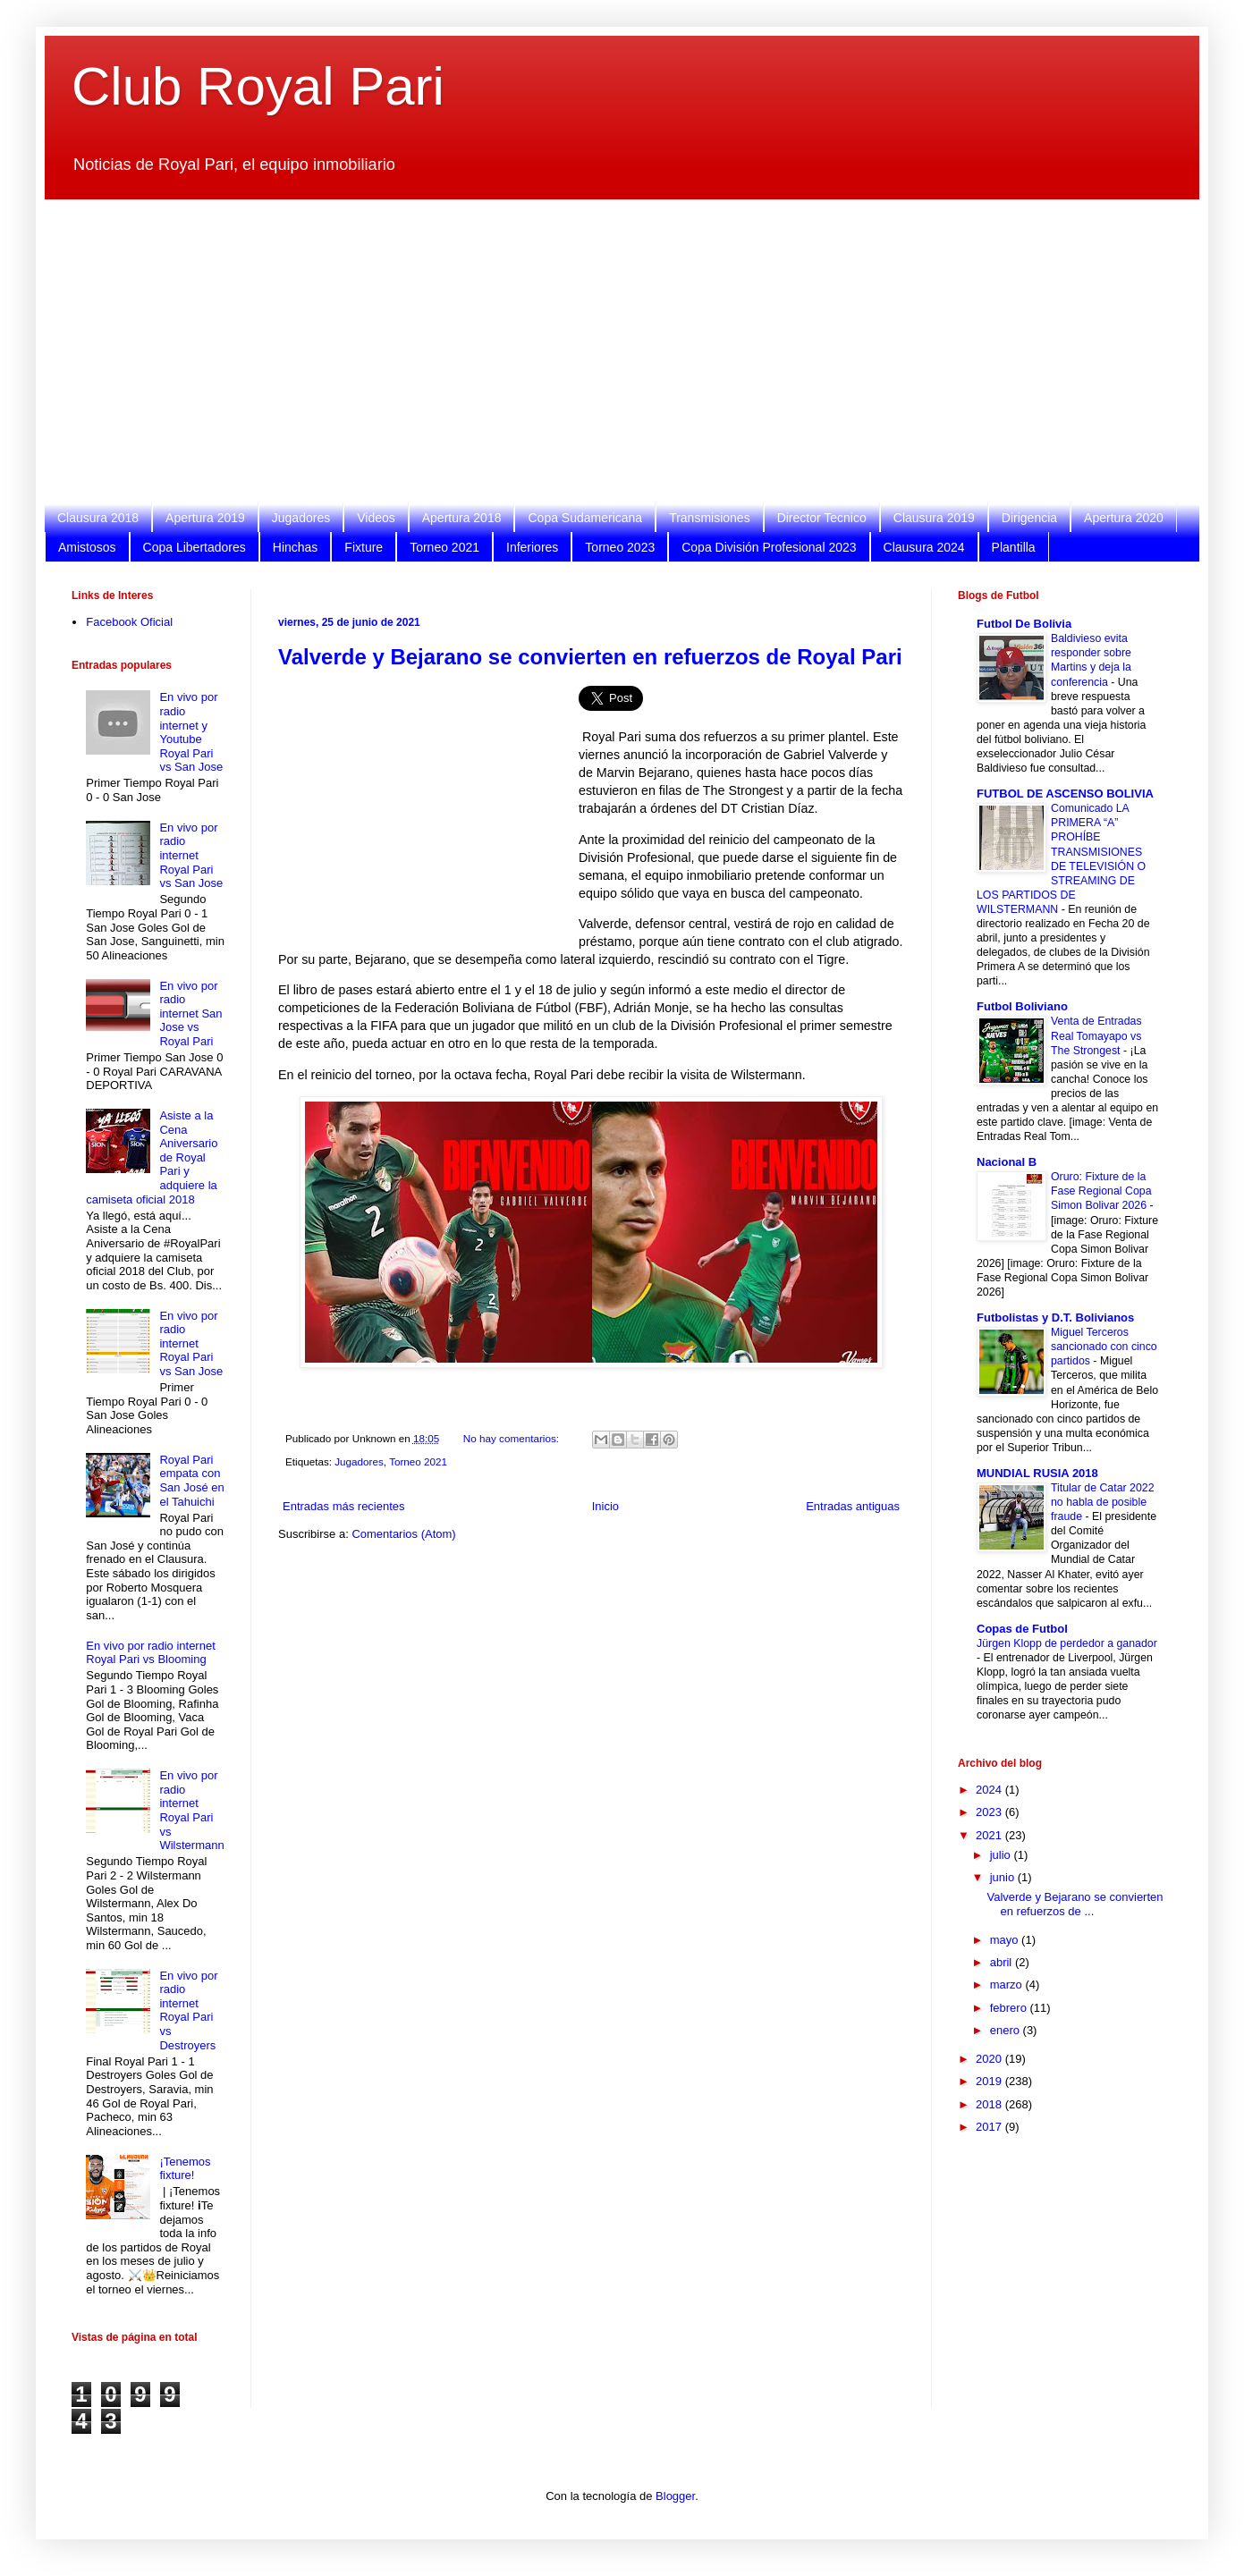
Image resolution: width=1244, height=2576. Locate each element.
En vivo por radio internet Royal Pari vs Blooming (151, 1653)
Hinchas (295, 547)
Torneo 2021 (444, 547)
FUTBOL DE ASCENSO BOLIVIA (1065, 793)
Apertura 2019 (205, 518)
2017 (990, 2126)
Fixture (363, 547)
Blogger (675, 2496)
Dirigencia (1029, 518)
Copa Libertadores (194, 547)
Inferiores (532, 547)
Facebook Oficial (129, 622)
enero (1006, 2030)
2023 (990, 1812)
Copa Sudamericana (585, 518)
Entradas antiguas (853, 1506)
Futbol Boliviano (1022, 1006)
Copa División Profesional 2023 (768, 547)
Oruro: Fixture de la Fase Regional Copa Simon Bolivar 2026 (1101, 1191)
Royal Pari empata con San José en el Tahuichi (191, 1480)
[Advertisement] (608, 351)
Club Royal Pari (258, 86)
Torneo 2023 (620, 547)
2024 (990, 1789)
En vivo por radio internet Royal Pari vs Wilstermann (191, 1810)
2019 (990, 2081)
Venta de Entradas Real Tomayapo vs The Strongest (1096, 1035)
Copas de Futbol (1022, 1628)
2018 (990, 2104)
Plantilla (1014, 547)
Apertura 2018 (462, 518)
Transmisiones (709, 518)
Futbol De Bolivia (1024, 623)
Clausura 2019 (934, 518)
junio (1004, 1877)
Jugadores (301, 518)
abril (1002, 1962)
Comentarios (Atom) (403, 1534)
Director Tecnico (822, 518)
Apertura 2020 (1124, 518)
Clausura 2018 (98, 518)
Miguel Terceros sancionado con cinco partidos (1104, 1346)
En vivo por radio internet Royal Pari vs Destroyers (188, 2010)
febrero (1010, 2007)
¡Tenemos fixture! (184, 2169)
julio (1002, 1855)
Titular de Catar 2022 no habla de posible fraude (1103, 1502)
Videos (376, 518)
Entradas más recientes (344, 1506)
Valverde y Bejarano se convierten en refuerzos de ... (1074, 1904)
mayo (1005, 1940)
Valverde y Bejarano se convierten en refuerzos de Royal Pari (590, 657)
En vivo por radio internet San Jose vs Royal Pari (190, 1013)
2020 (990, 2058)
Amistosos (87, 547)
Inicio (605, 1506)
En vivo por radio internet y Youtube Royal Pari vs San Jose (191, 731)
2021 (990, 1835)
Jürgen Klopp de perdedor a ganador (1067, 1643)
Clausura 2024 (924, 547)
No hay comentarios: (512, 1438)
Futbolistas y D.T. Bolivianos (1055, 1317)
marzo (1008, 1984)
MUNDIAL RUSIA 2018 (1037, 1473)
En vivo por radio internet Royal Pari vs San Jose (191, 855)
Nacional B (1007, 1162)
